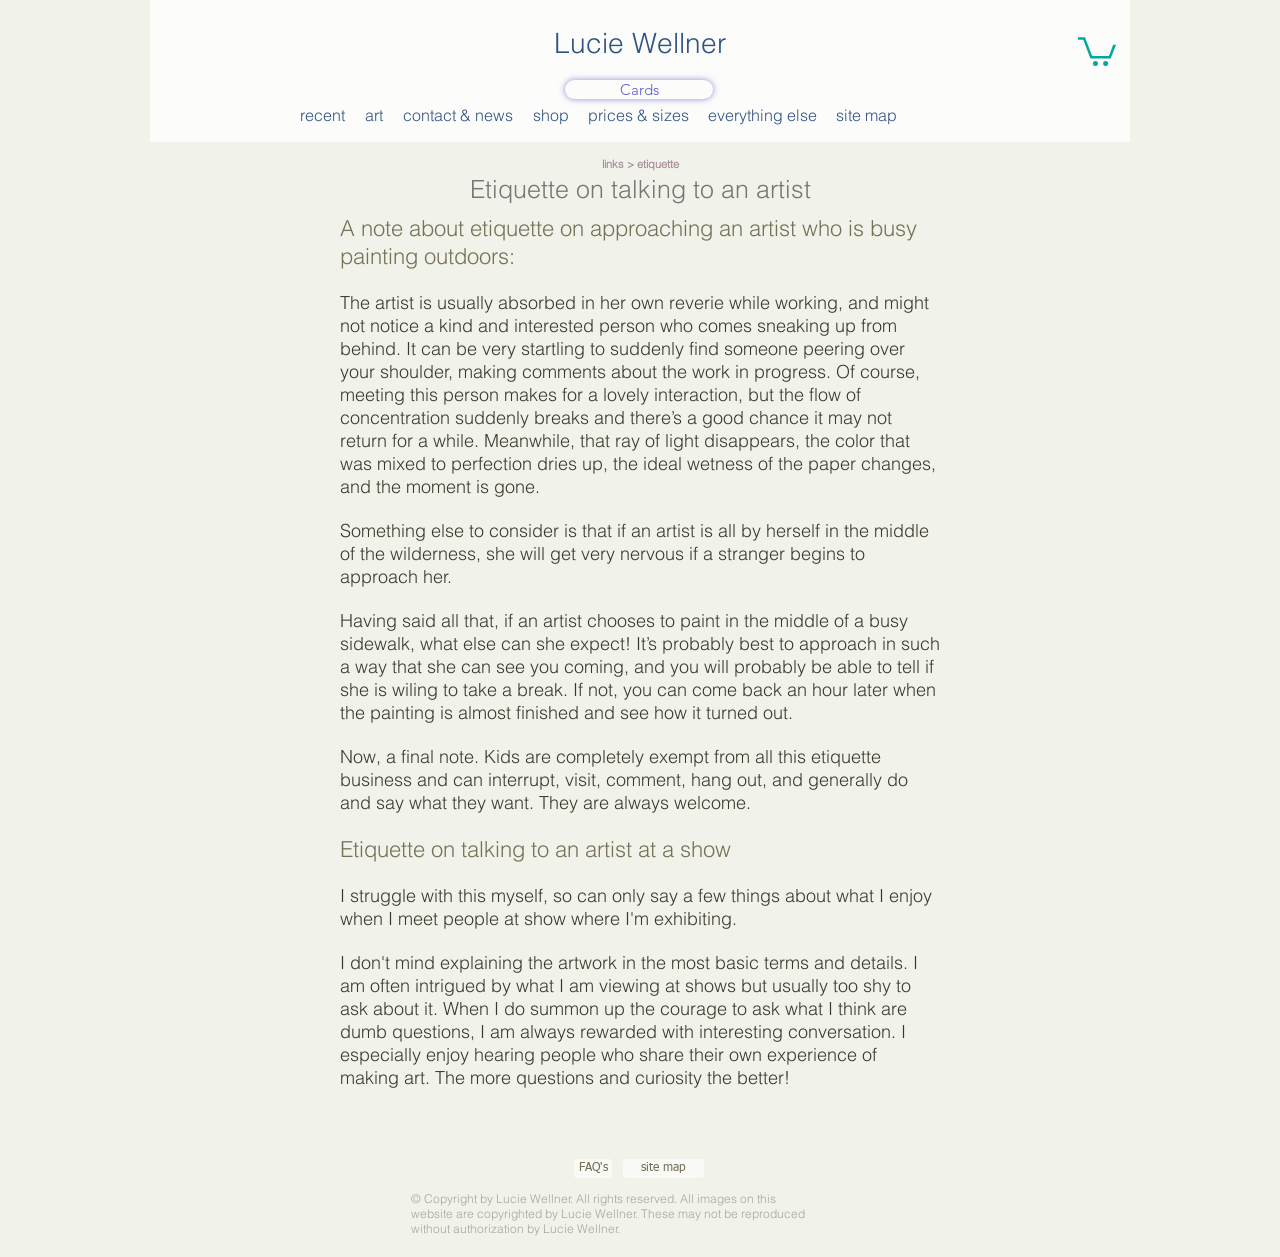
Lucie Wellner (640, 43)
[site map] (663, 1168)
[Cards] (639, 89)
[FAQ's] (593, 1168)
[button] (1097, 50)
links (613, 164)
